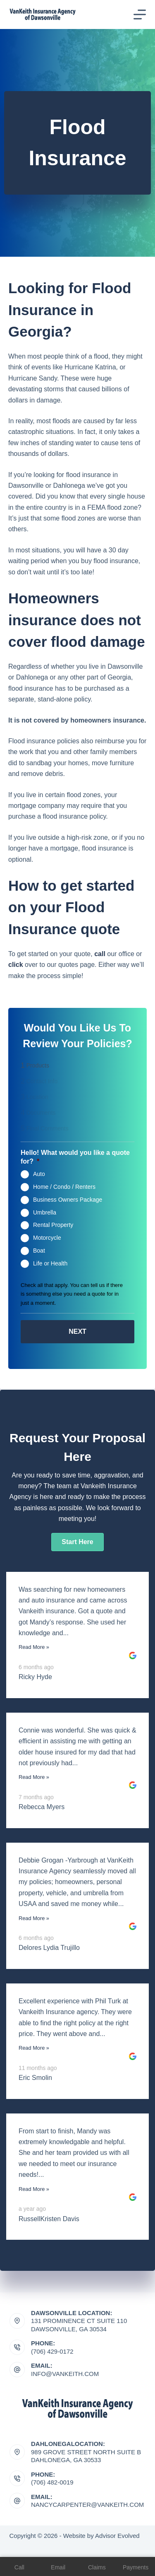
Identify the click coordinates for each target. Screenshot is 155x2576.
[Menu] (140, 14)
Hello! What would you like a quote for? (75, 1157)
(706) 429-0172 (52, 2351)
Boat (39, 1250)
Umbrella (44, 1212)
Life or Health (50, 1263)
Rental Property (53, 1225)
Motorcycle (47, 1237)
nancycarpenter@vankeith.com (87, 2504)
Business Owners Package (67, 1199)
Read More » (34, 1647)
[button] (77, 1542)
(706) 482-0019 (52, 2482)
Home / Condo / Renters (64, 1186)
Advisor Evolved (117, 2535)
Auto (39, 1174)
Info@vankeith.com (65, 2373)
